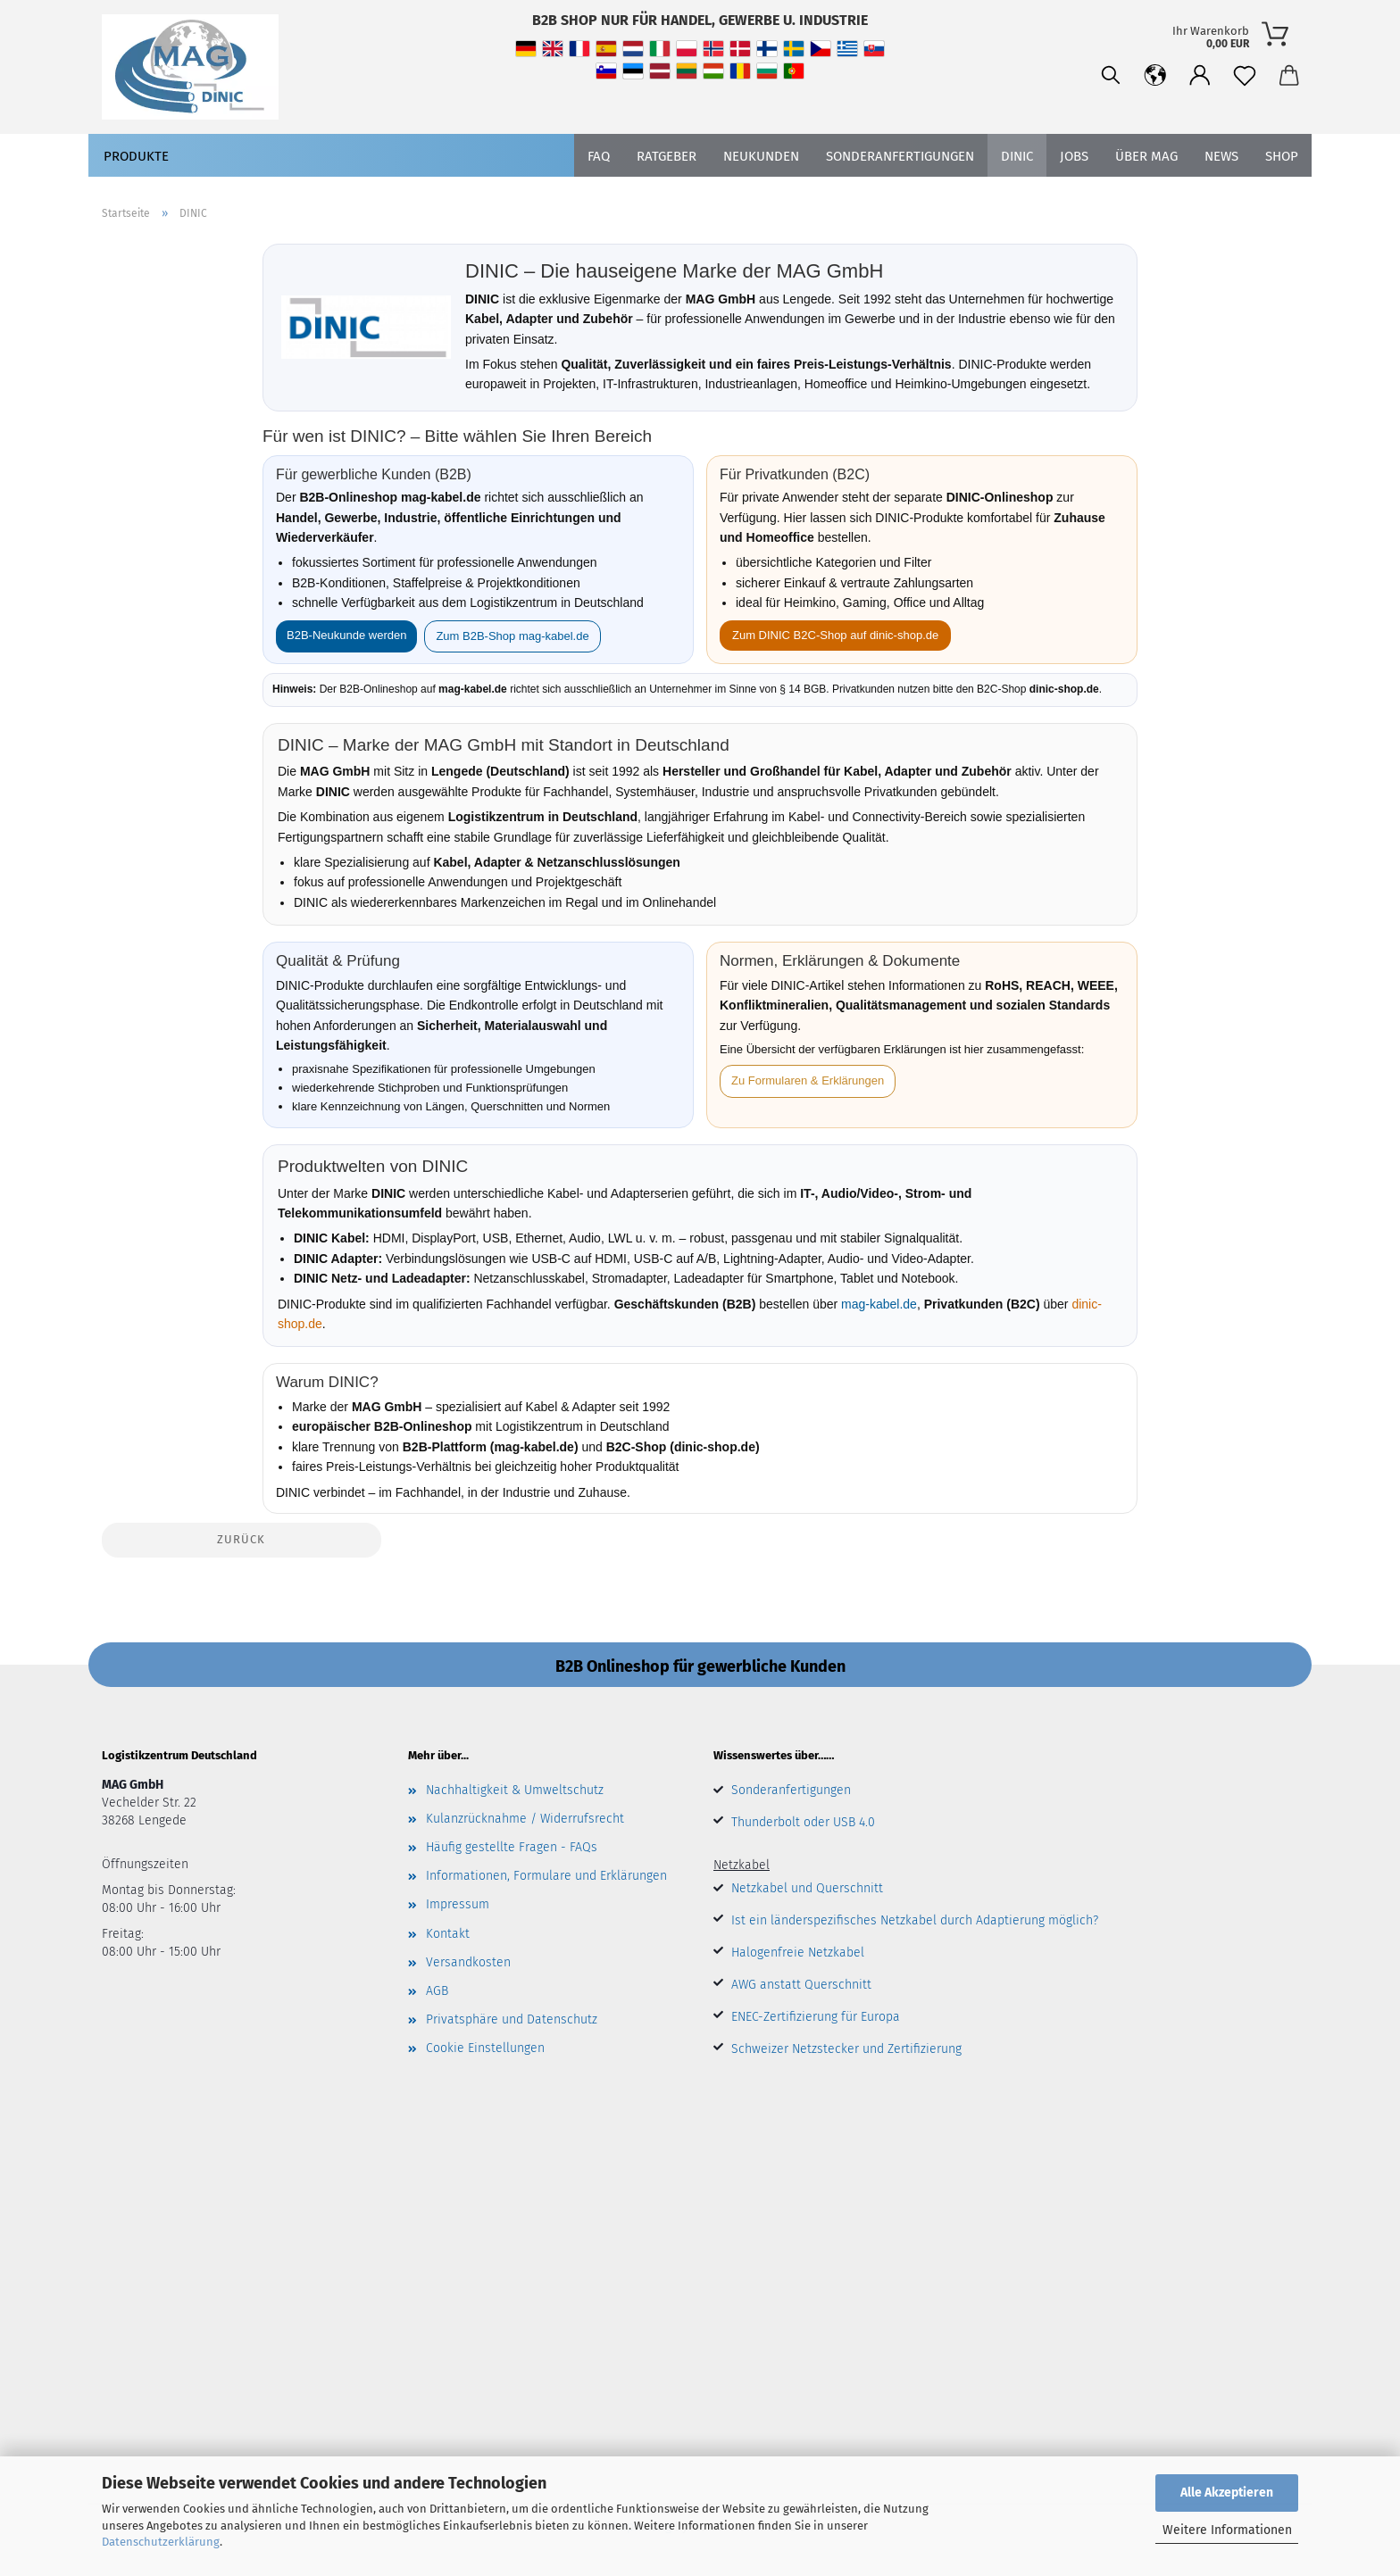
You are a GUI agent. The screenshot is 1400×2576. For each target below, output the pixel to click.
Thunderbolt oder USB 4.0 (803, 1822)
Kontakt (448, 1933)
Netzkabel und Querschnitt (807, 1888)
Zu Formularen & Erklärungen (807, 1080)
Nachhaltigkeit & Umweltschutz (515, 1790)
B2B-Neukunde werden (346, 635)
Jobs (1074, 156)
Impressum (457, 1904)
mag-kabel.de (879, 1304)
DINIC (1017, 156)
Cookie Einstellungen (485, 2048)
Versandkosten (468, 1962)
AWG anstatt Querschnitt (801, 1984)
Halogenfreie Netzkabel (797, 1952)
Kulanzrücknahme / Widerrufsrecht (525, 1818)
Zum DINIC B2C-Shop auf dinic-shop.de (835, 635)
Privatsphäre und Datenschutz (511, 2019)
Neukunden (761, 156)
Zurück (241, 1539)
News (1221, 156)
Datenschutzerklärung (161, 2541)
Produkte (136, 156)
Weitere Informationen (1227, 2530)
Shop (1281, 156)
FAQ (599, 156)
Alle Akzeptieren (1226, 2492)
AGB (437, 1990)
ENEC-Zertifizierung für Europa (815, 2016)
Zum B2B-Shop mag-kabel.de (512, 636)
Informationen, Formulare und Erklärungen (546, 1875)
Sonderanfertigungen (791, 1790)
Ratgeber (666, 156)
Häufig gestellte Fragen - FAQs (511, 1847)
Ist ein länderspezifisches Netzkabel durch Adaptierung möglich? (914, 1920)
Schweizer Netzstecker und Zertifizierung (846, 2049)
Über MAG (1146, 156)
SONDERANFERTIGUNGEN (900, 156)
